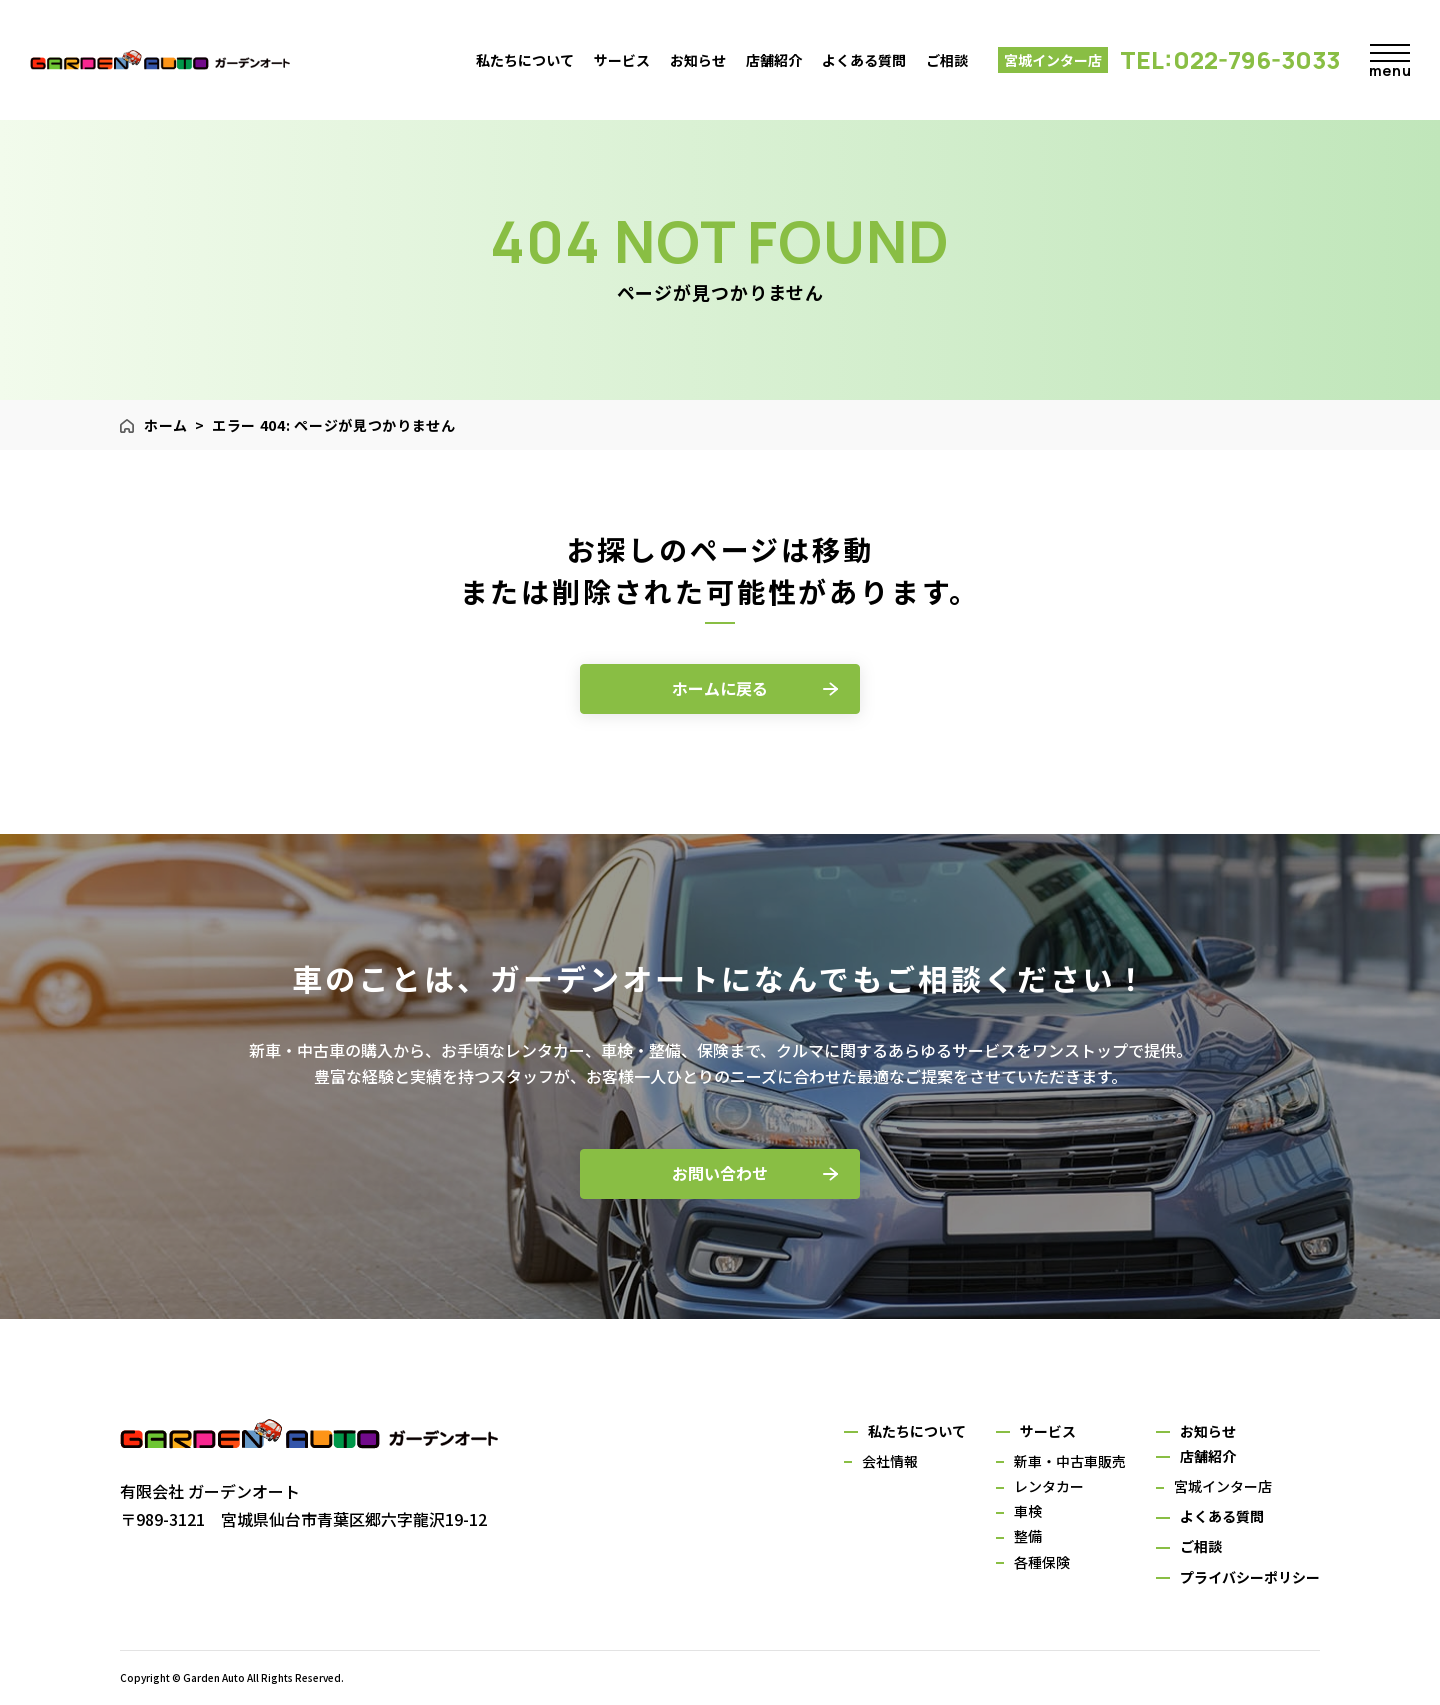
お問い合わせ (720, 1173)
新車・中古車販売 (1070, 1461)
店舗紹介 (774, 60)
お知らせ (698, 60)
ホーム (166, 425)
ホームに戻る (720, 688)
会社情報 (890, 1461)
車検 (1028, 1511)
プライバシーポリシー (1250, 1577)
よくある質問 (864, 60)
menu (1390, 65)
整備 (1028, 1536)
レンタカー (1049, 1486)
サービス (622, 60)
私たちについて (525, 60)
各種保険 (1042, 1562)
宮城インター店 (1223, 1486)
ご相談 (947, 60)
